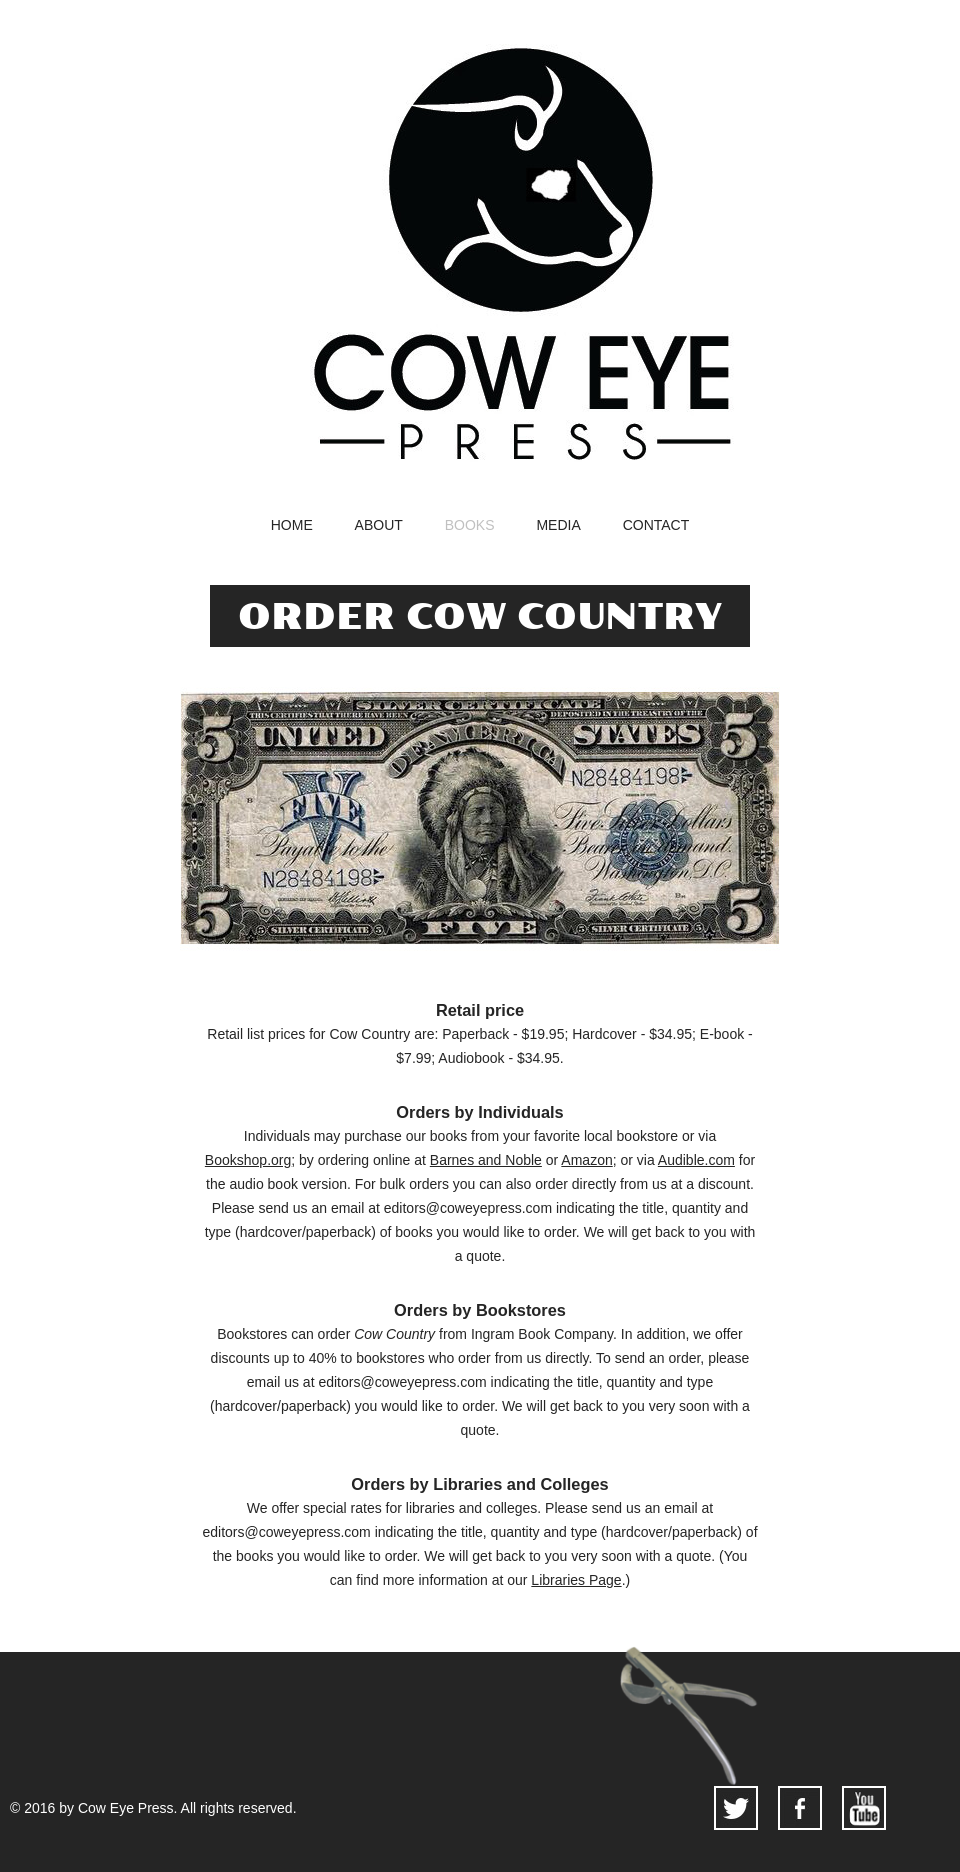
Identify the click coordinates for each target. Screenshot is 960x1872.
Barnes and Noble (486, 1160)
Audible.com (696, 1160)
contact (656, 525)
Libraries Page (576, 1580)
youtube (864, 1808)
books (470, 525)
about (379, 525)
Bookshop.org (248, 1160)
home (292, 525)
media (558, 525)
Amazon (586, 1160)
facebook (800, 1808)
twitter (736, 1808)
